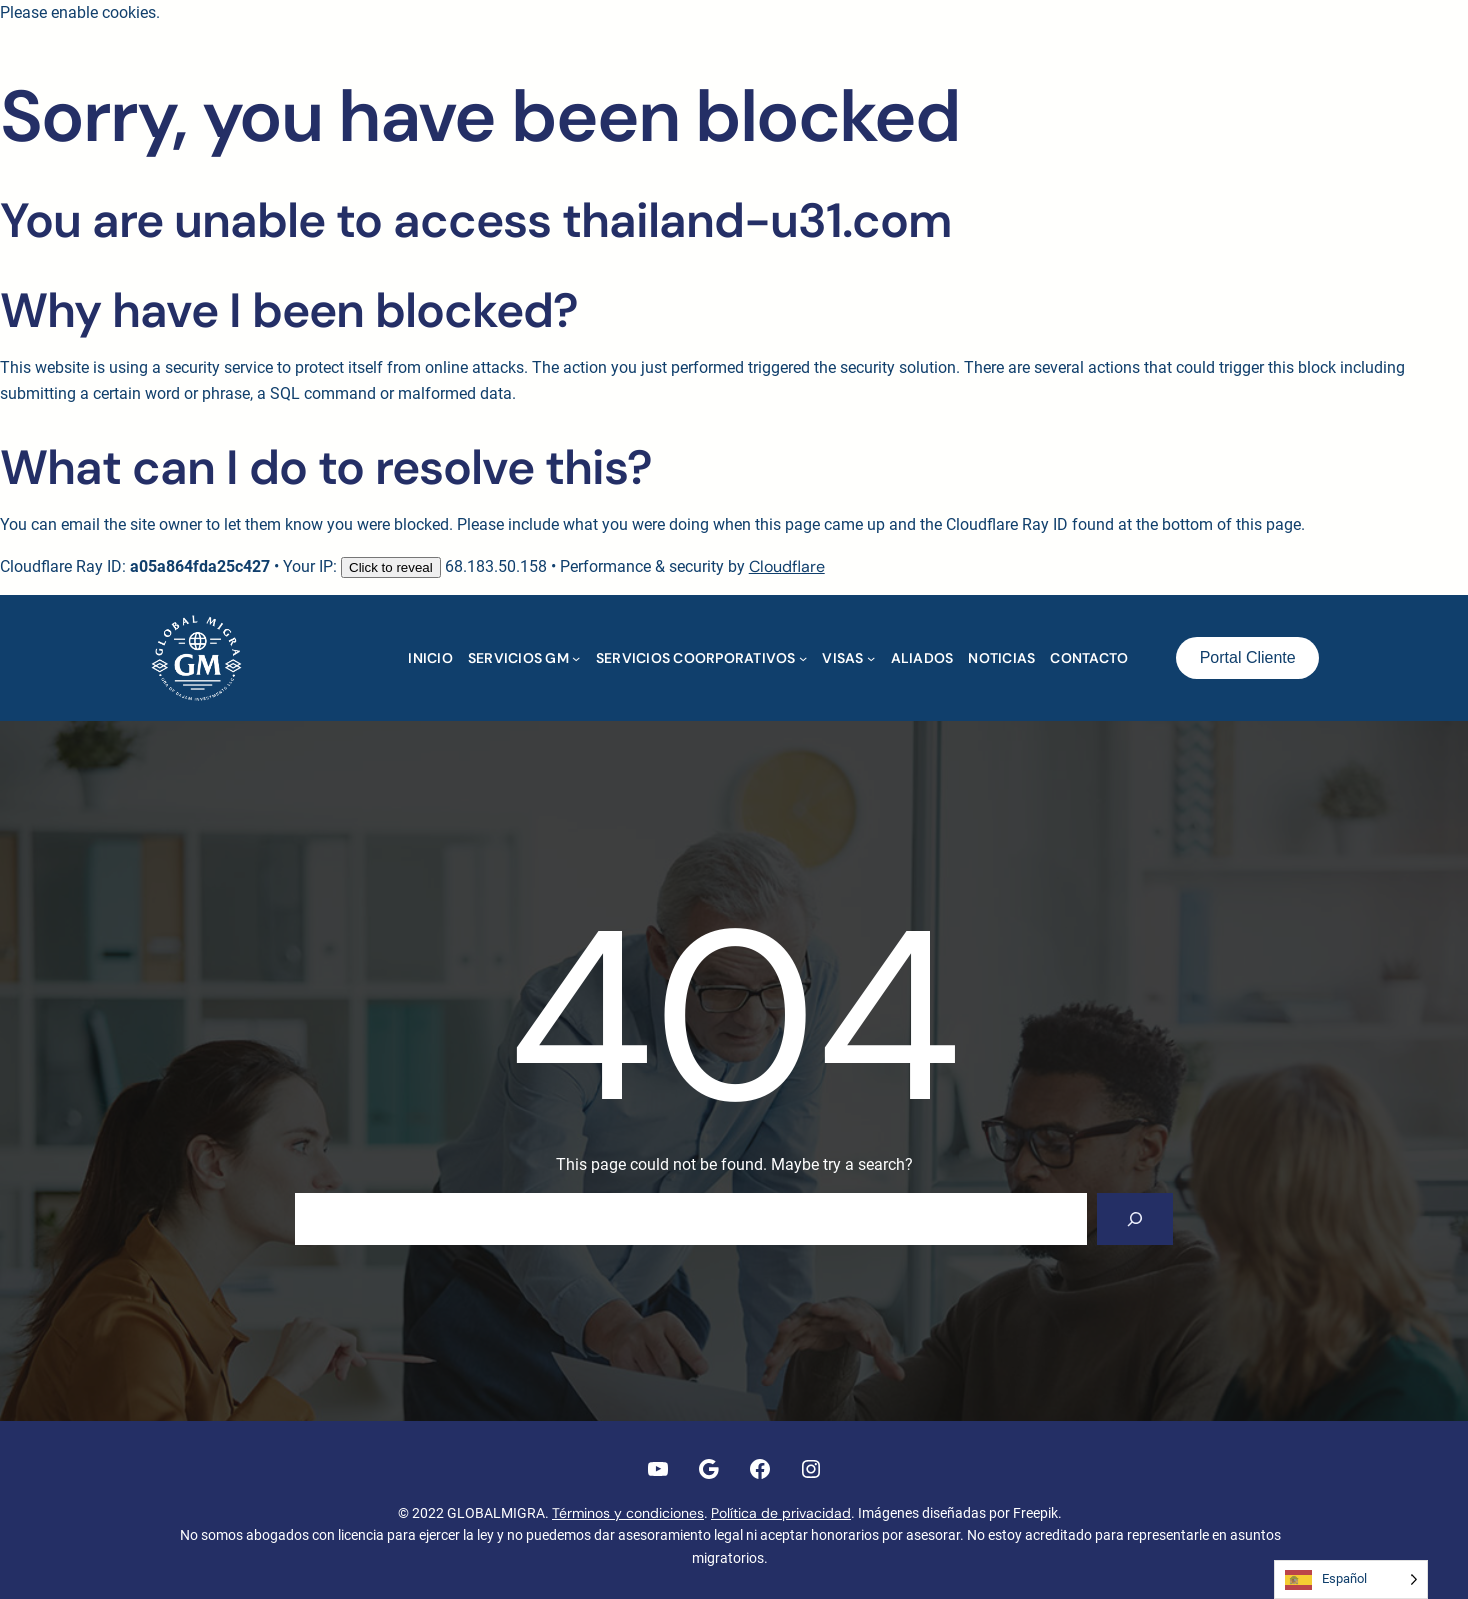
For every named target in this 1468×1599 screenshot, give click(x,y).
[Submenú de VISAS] (871, 658)
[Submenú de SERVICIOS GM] (576, 658)
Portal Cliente (1248, 657)
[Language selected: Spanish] (1351, 1579)
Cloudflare (787, 566)
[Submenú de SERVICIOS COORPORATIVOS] (803, 658)
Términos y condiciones (628, 1513)
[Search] (1135, 1219)
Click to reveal (391, 567)
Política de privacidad (781, 1513)
